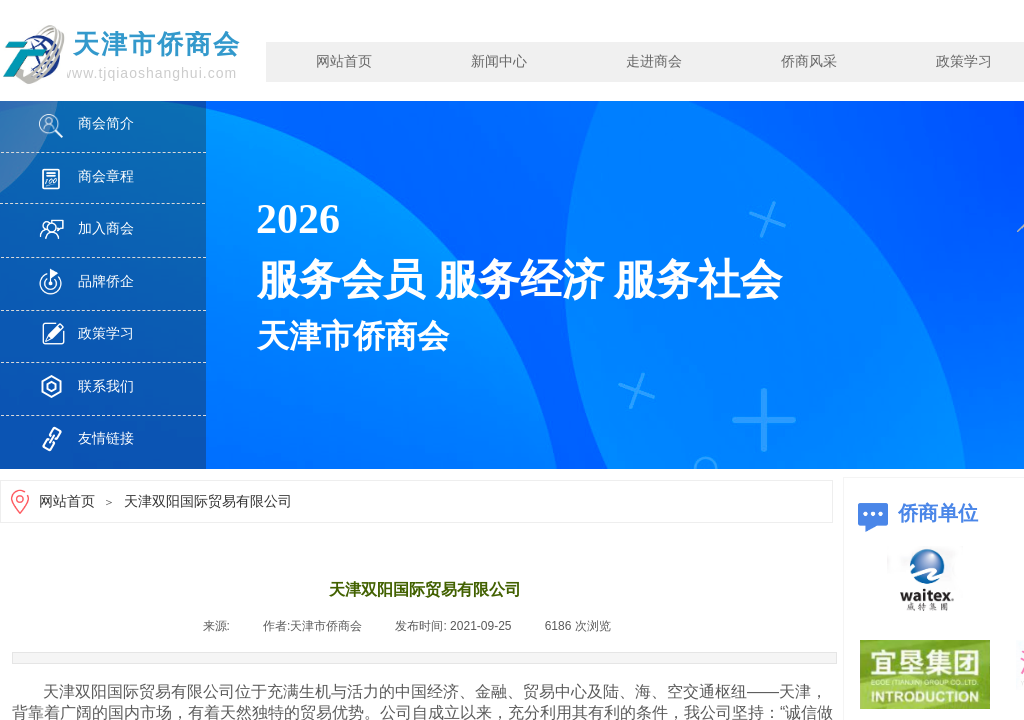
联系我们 (106, 386)
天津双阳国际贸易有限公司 (208, 501)
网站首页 (344, 61)
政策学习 (106, 333)
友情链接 (106, 438)
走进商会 (654, 61)
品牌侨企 (106, 281)
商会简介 (106, 123)
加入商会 (106, 228)
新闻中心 (499, 61)
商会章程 (106, 176)
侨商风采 (809, 61)
